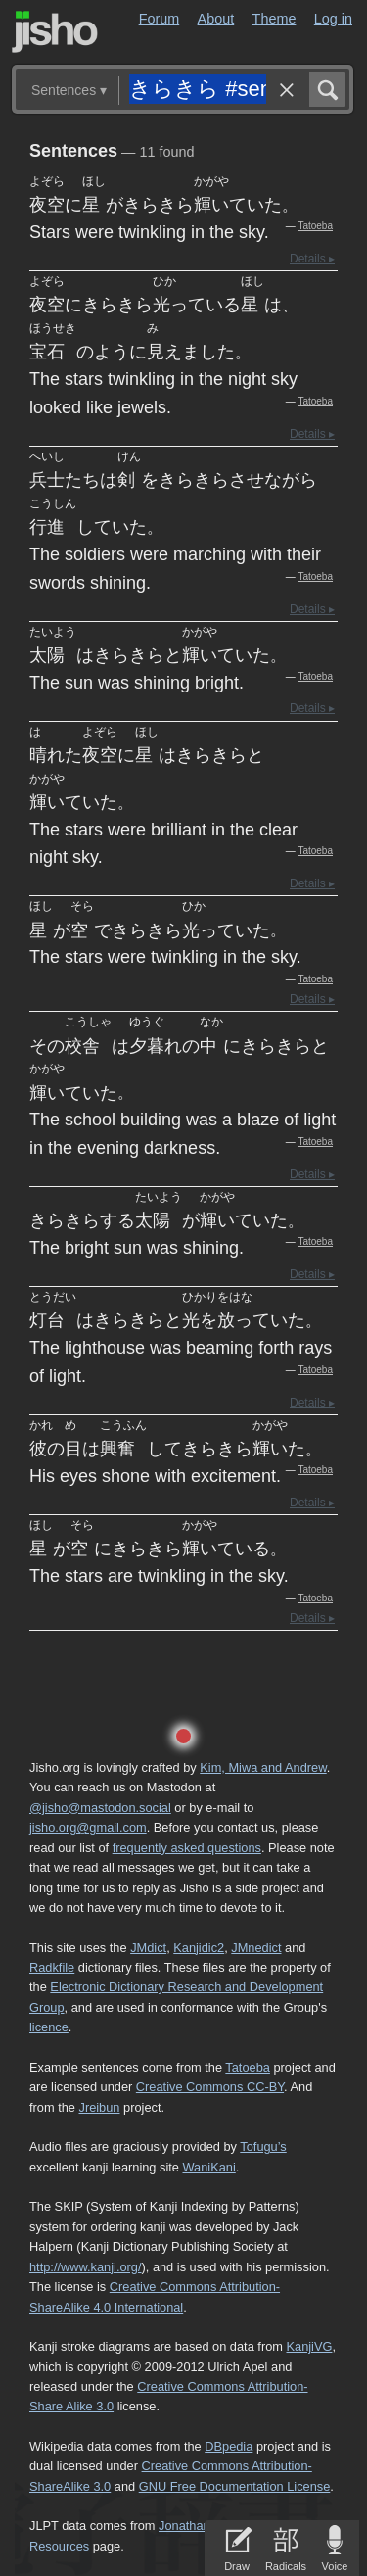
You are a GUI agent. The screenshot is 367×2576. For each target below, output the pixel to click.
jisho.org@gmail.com (88, 1827)
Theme (274, 18)
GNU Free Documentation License (235, 2486)
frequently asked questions (187, 1847)
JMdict (148, 1947)
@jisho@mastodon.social (100, 1807)
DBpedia (228, 2446)
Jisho (55, 32)
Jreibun (99, 2107)
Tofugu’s (263, 2146)
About (216, 18)
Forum (159, 18)
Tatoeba (315, 225)
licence (49, 2027)
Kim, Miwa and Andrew (263, 1767)
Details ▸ (312, 258)
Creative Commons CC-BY (210, 2086)
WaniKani (209, 2167)
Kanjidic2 (198, 1947)
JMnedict (256, 1947)
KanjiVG (309, 2346)
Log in (333, 18)
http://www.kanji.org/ (85, 2267)
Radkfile (51, 1967)
